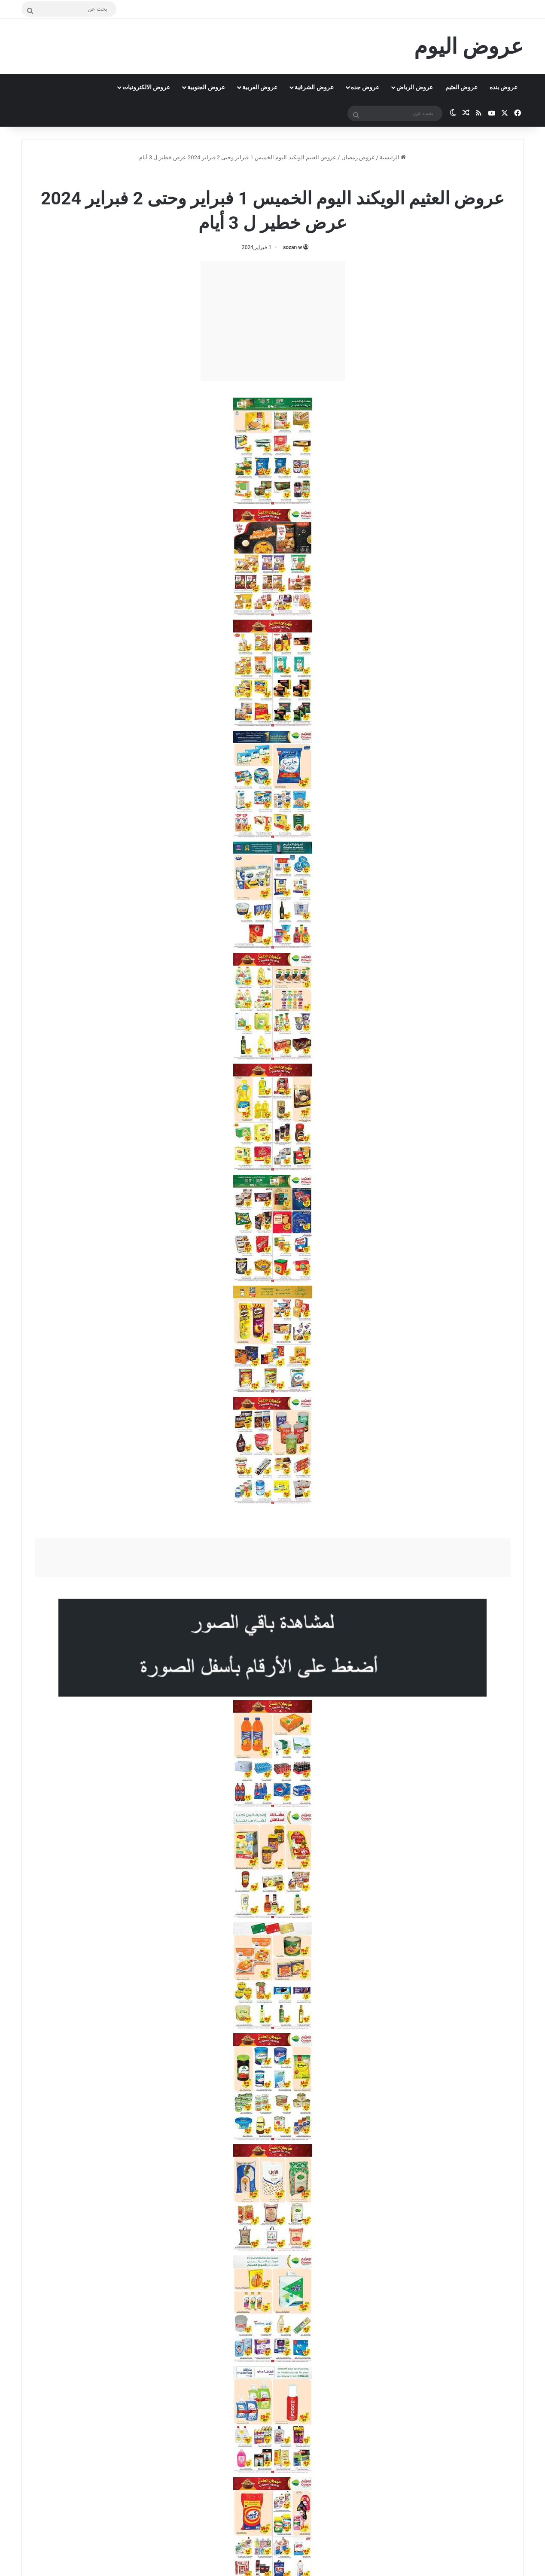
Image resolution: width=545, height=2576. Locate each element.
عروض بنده (504, 87)
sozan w (292, 247)
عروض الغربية (259, 87)
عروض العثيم (461, 87)
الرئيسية (393, 157)
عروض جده (365, 87)
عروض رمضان (358, 157)
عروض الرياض (414, 87)
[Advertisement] (273, 321)
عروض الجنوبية (206, 87)
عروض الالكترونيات (146, 87)
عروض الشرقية (314, 87)
